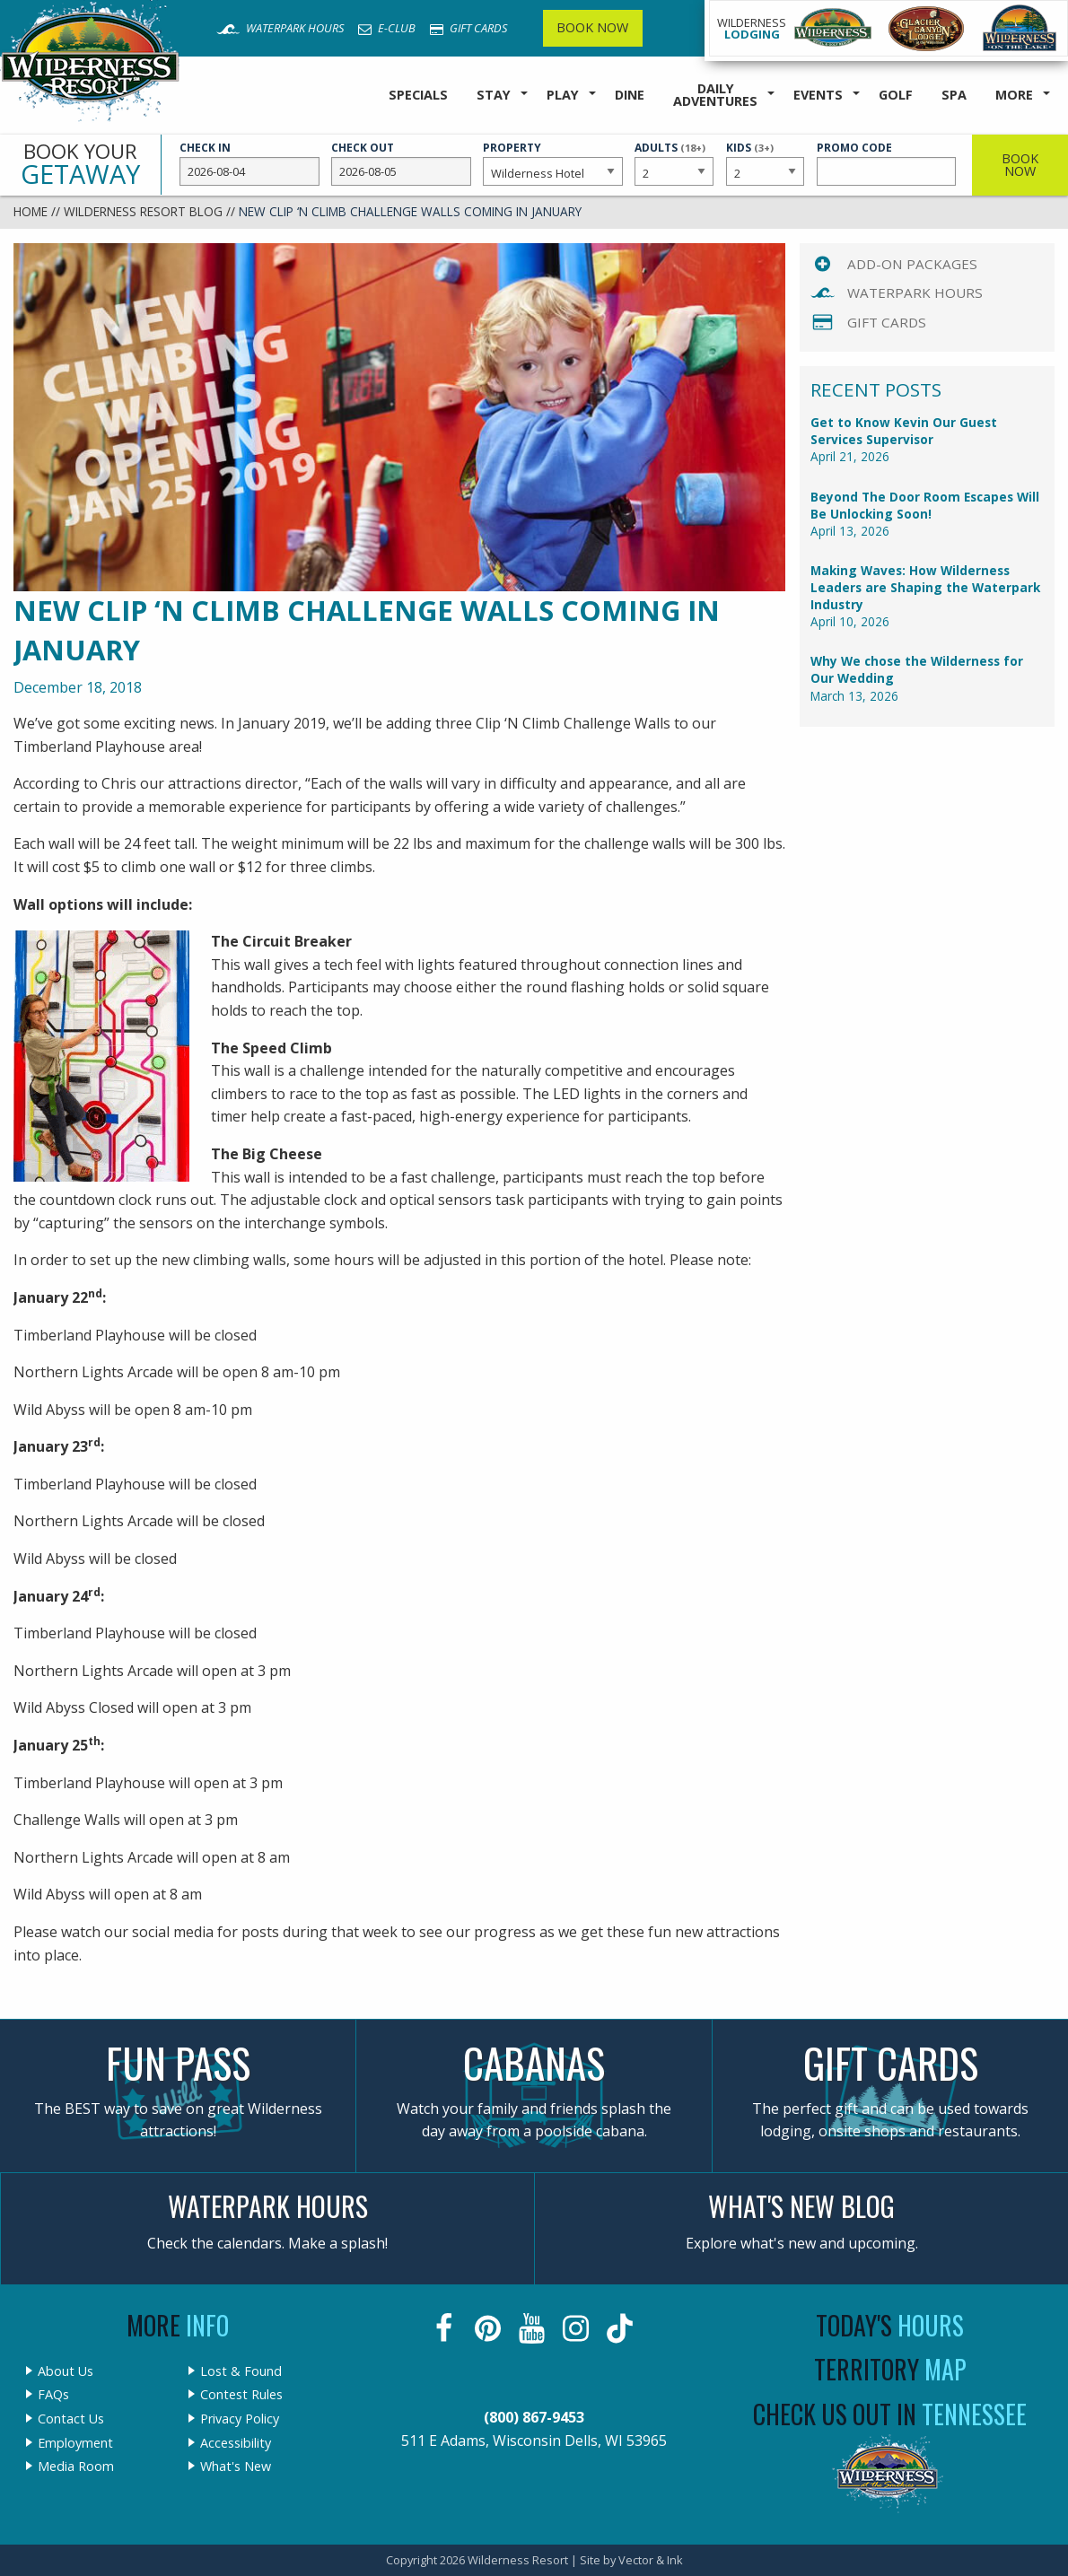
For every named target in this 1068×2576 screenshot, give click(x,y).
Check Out (401, 163)
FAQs (53, 2395)
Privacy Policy (239, 2419)
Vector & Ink (650, 2560)
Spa (954, 94)
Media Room (76, 2466)
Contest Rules (241, 2395)
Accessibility (235, 2443)
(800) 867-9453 (534, 2417)
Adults (674, 162)
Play (563, 94)
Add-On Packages (912, 264)
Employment (75, 2443)
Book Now (592, 27)
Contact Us (71, 2419)
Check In (249, 163)
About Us (65, 2371)
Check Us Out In (890, 2414)
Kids (765, 162)
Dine (629, 94)
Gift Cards (468, 28)
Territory (890, 2369)
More (1014, 94)
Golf (896, 94)
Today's (890, 2325)
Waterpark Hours (280, 28)
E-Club (387, 28)
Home (30, 211)
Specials (418, 94)
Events (818, 94)
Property (553, 163)
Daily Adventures (715, 94)
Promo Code (887, 163)
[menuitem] (418, 96)
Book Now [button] (1020, 164)
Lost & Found (241, 2371)
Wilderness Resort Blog (143, 211)
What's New (235, 2466)
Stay (494, 94)
